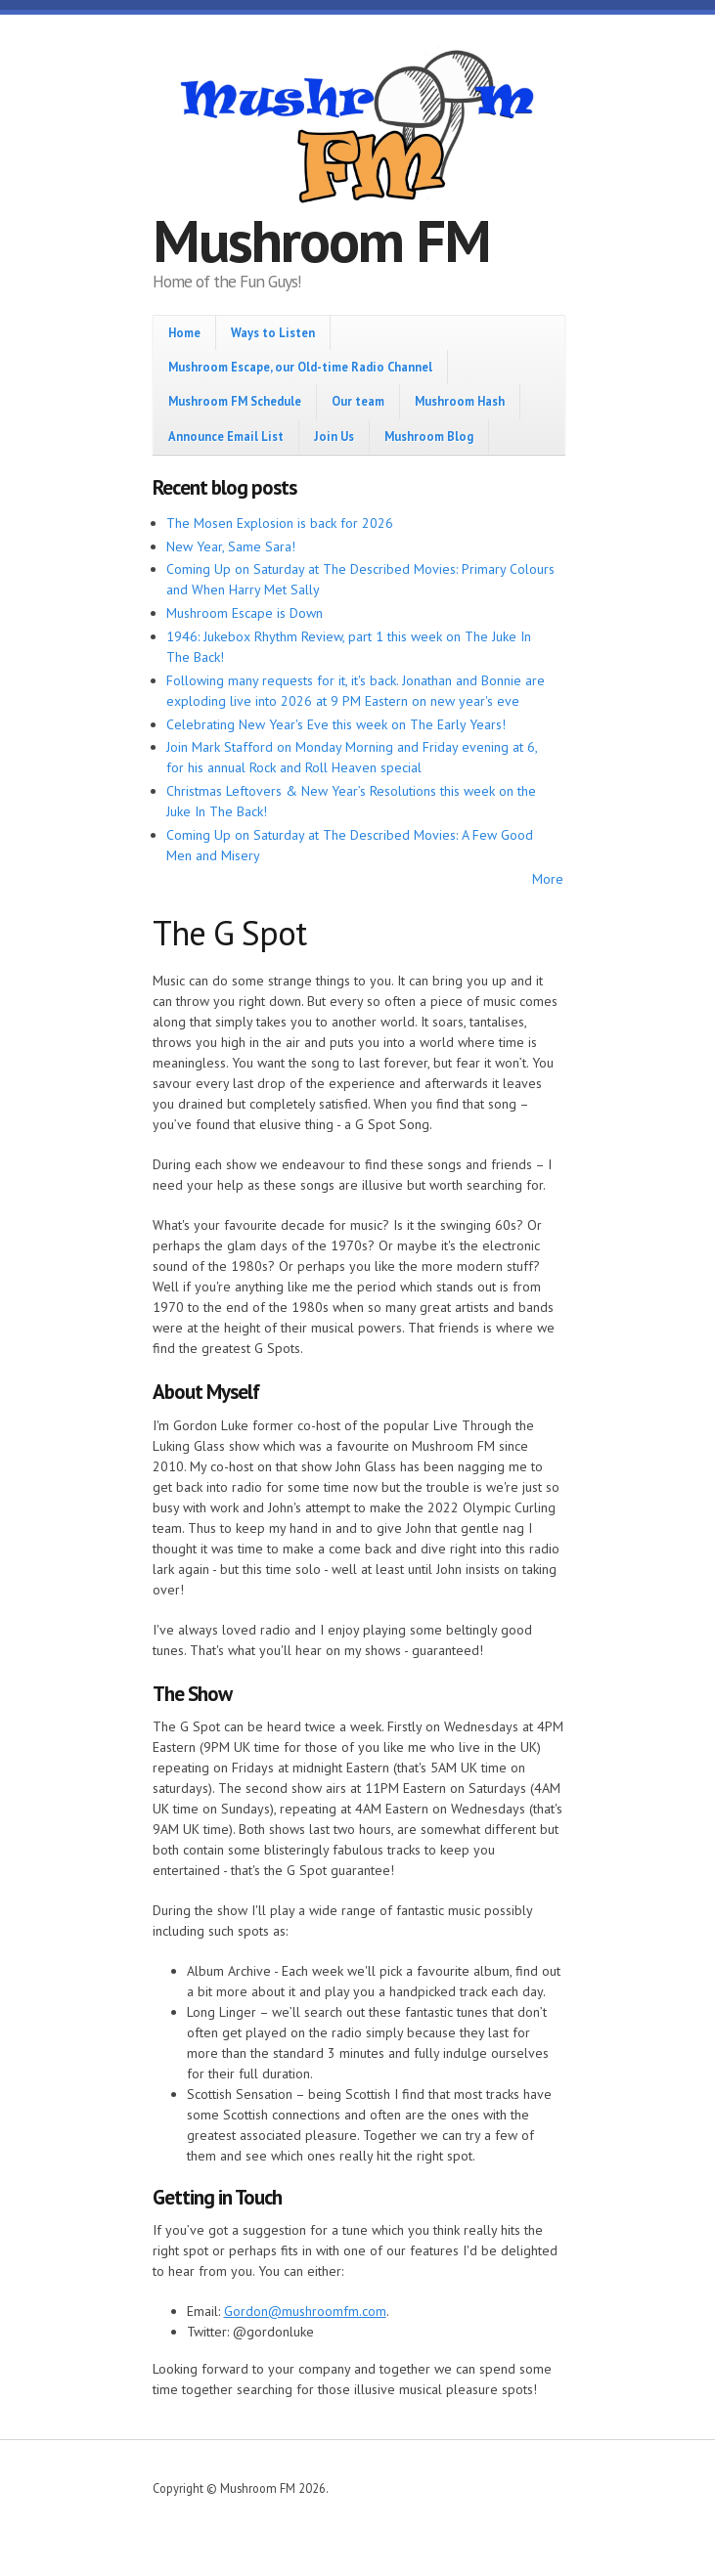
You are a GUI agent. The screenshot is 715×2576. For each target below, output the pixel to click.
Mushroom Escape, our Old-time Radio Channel (300, 366)
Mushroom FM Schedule (234, 401)
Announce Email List (226, 436)
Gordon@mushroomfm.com (305, 2311)
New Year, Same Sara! (230, 546)
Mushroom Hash (460, 401)
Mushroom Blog (428, 436)
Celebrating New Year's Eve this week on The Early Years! (336, 724)
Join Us (334, 436)
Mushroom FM (321, 240)
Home (184, 332)
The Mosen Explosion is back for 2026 (279, 523)
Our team (358, 401)
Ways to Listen (273, 332)
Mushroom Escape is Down (244, 613)
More (547, 879)
